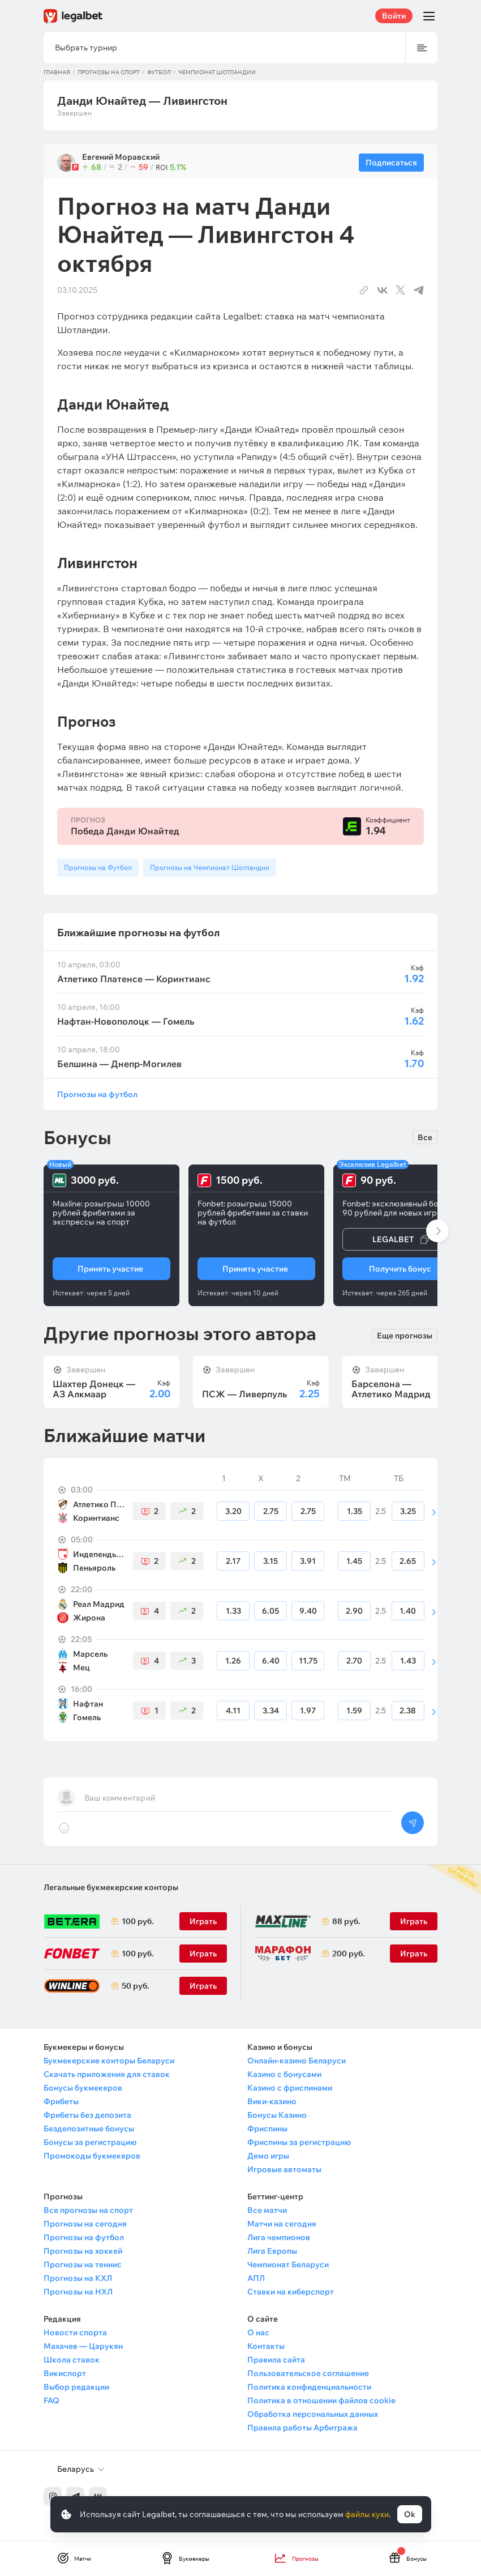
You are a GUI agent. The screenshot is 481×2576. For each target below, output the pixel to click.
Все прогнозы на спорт (88, 2210)
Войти (394, 16)
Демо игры (268, 2156)
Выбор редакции (76, 2387)
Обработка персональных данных (312, 2414)
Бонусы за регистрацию (90, 2142)
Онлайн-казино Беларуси (296, 2060)
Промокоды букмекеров (92, 2156)
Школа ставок (72, 2360)
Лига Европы (272, 2251)
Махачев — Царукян (83, 2346)
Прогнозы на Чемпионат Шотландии (209, 867)
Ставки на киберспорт (290, 2292)
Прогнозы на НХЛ (78, 2292)
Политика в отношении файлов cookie (321, 2400)
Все (425, 1137)
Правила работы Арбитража (302, 2428)
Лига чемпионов (278, 2237)
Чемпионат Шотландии (217, 72)
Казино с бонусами (284, 2074)
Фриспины (267, 2128)
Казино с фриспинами (289, 2088)
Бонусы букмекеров (83, 2088)
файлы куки (367, 2514)
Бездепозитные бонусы (89, 2128)
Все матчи (267, 2210)
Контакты (266, 2346)
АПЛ (256, 2278)
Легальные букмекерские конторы (111, 1887)
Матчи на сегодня (281, 2224)
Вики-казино (272, 2101)
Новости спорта (75, 2332)
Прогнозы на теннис (83, 2264)
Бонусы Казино (277, 2115)
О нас (258, 2332)
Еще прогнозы (404, 1335)
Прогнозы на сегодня (85, 2224)
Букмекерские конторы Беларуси (109, 2060)
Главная (57, 72)
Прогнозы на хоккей (83, 2251)
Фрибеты (61, 2101)
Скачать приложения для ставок (107, 2074)
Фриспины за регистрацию (299, 2142)
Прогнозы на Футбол (98, 867)
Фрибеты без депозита (87, 2115)
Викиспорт (65, 2373)
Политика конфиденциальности (309, 2387)
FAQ (51, 2400)
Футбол (159, 72)
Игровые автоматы (284, 2169)
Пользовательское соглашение (308, 2373)
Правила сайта (276, 2360)
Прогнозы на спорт (109, 72)
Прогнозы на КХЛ (78, 2278)
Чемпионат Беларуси (288, 2264)
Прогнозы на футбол (97, 1094)
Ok (409, 2514)
